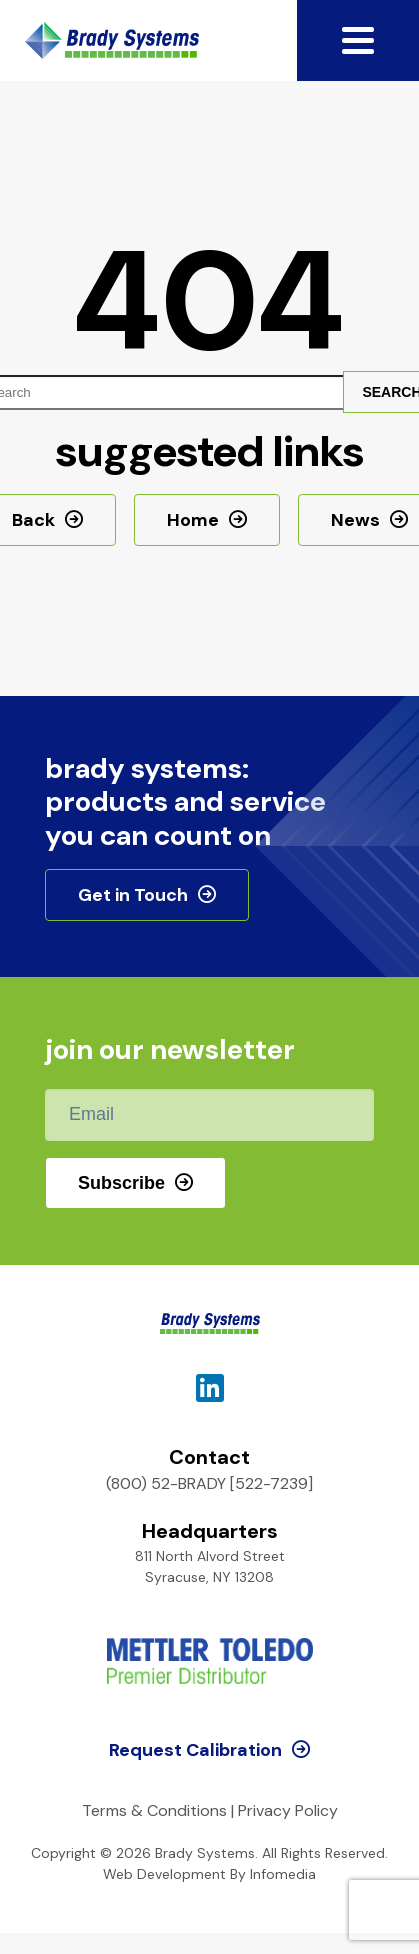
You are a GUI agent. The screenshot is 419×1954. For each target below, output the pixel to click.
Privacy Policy (288, 1810)
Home (193, 520)
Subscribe (121, 1183)
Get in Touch (133, 895)
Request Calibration (195, 1750)
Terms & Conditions (154, 1810)
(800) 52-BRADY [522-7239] (209, 1483)
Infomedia (283, 1874)
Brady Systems (112, 40)
